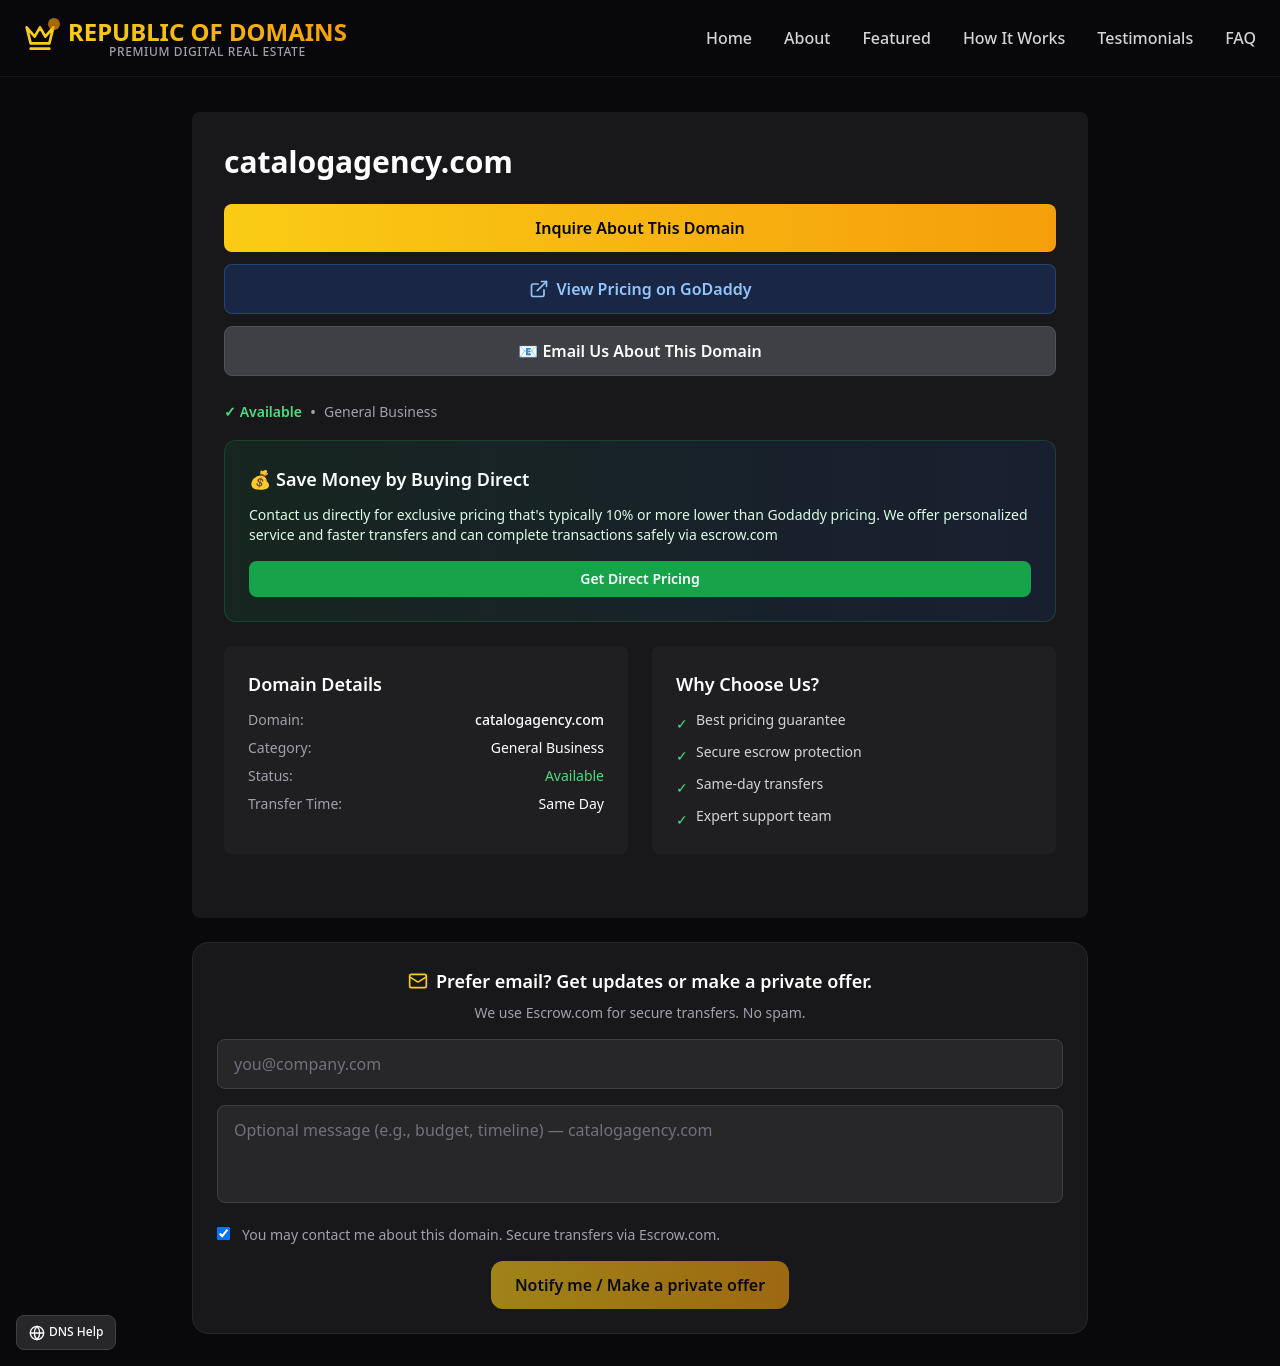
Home (729, 38)
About (807, 38)
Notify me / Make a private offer (640, 1285)
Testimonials (1145, 38)
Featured (896, 38)
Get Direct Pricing (640, 578)
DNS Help (66, 1332)
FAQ (1240, 38)
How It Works (1014, 38)
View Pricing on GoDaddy (640, 289)
